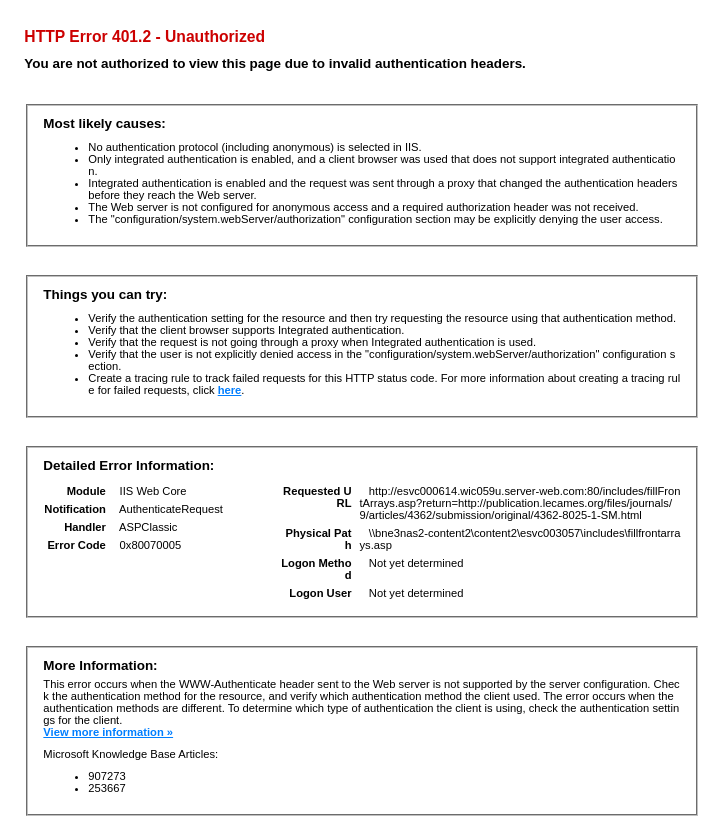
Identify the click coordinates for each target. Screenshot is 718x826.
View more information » (108, 732)
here (230, 390)
